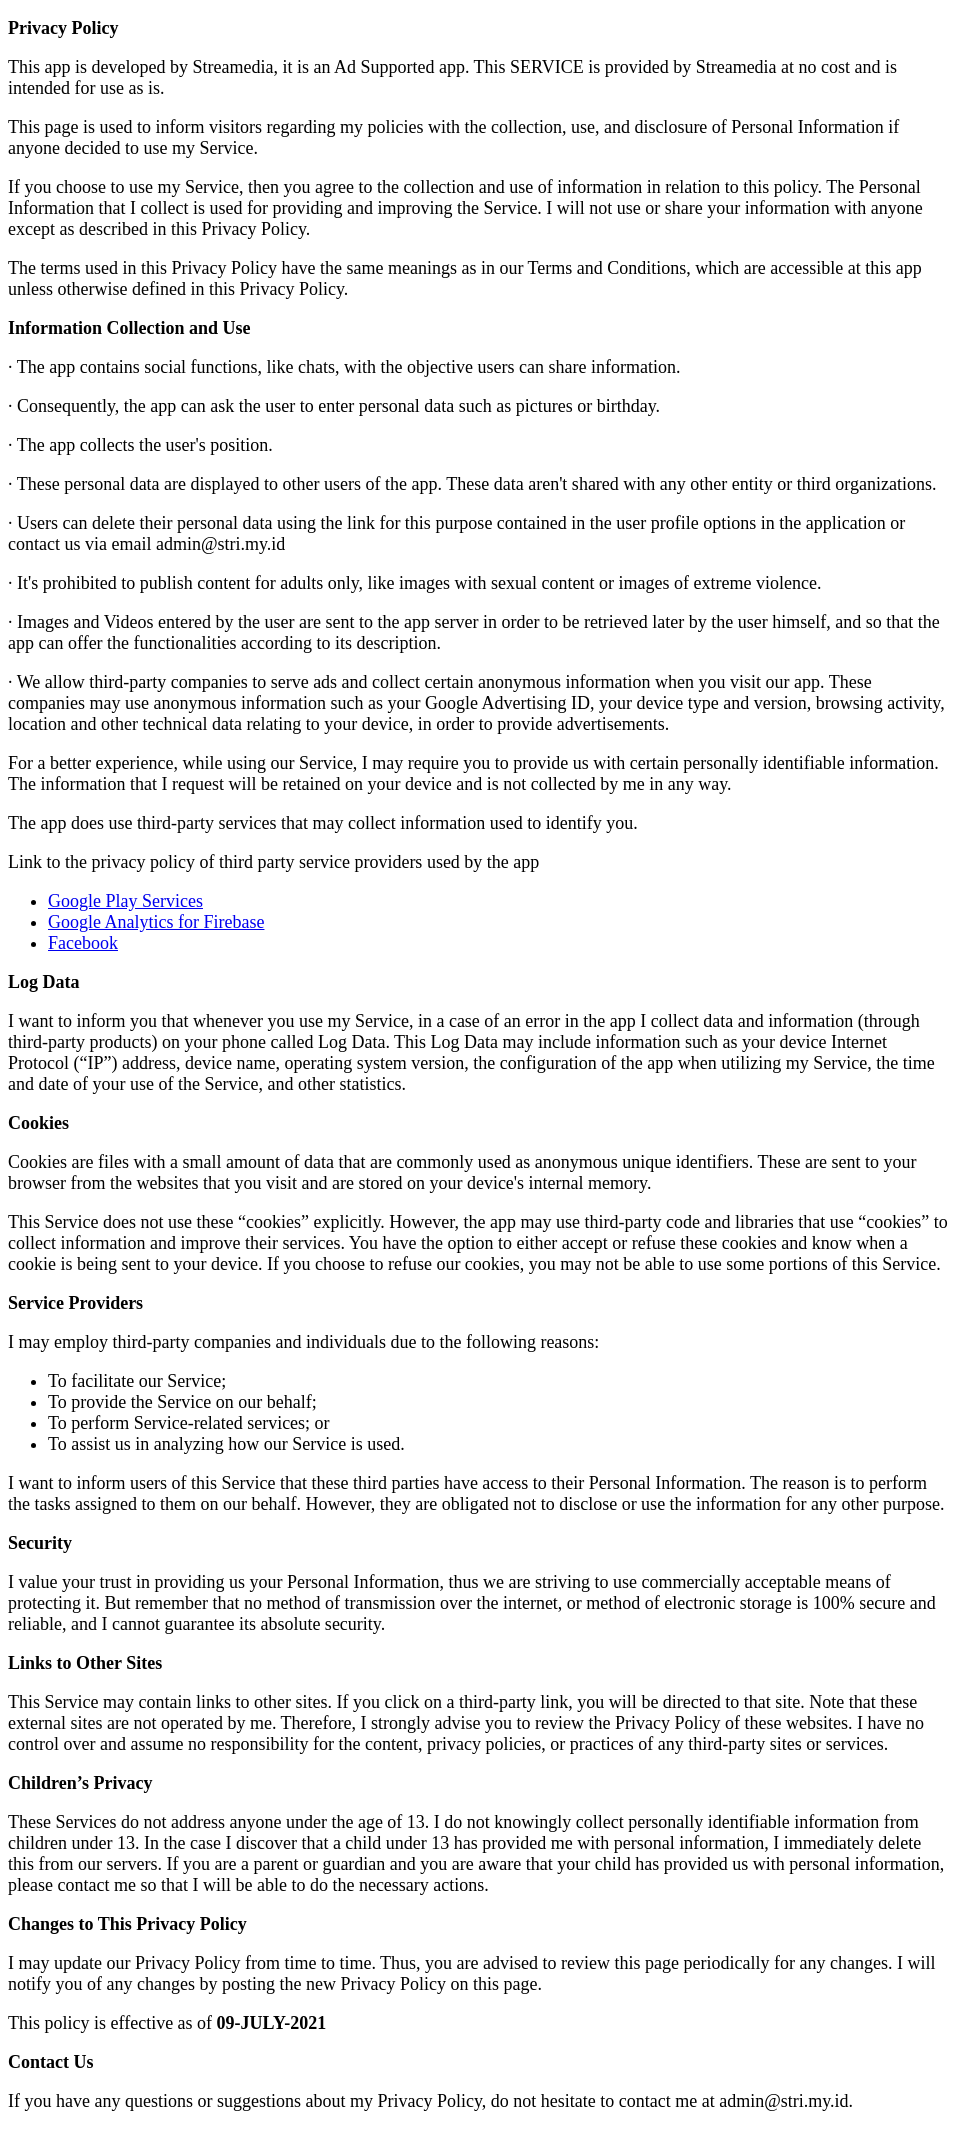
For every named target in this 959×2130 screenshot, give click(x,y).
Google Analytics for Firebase (156, 922)
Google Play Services (125, 901)
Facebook (83, 943)
